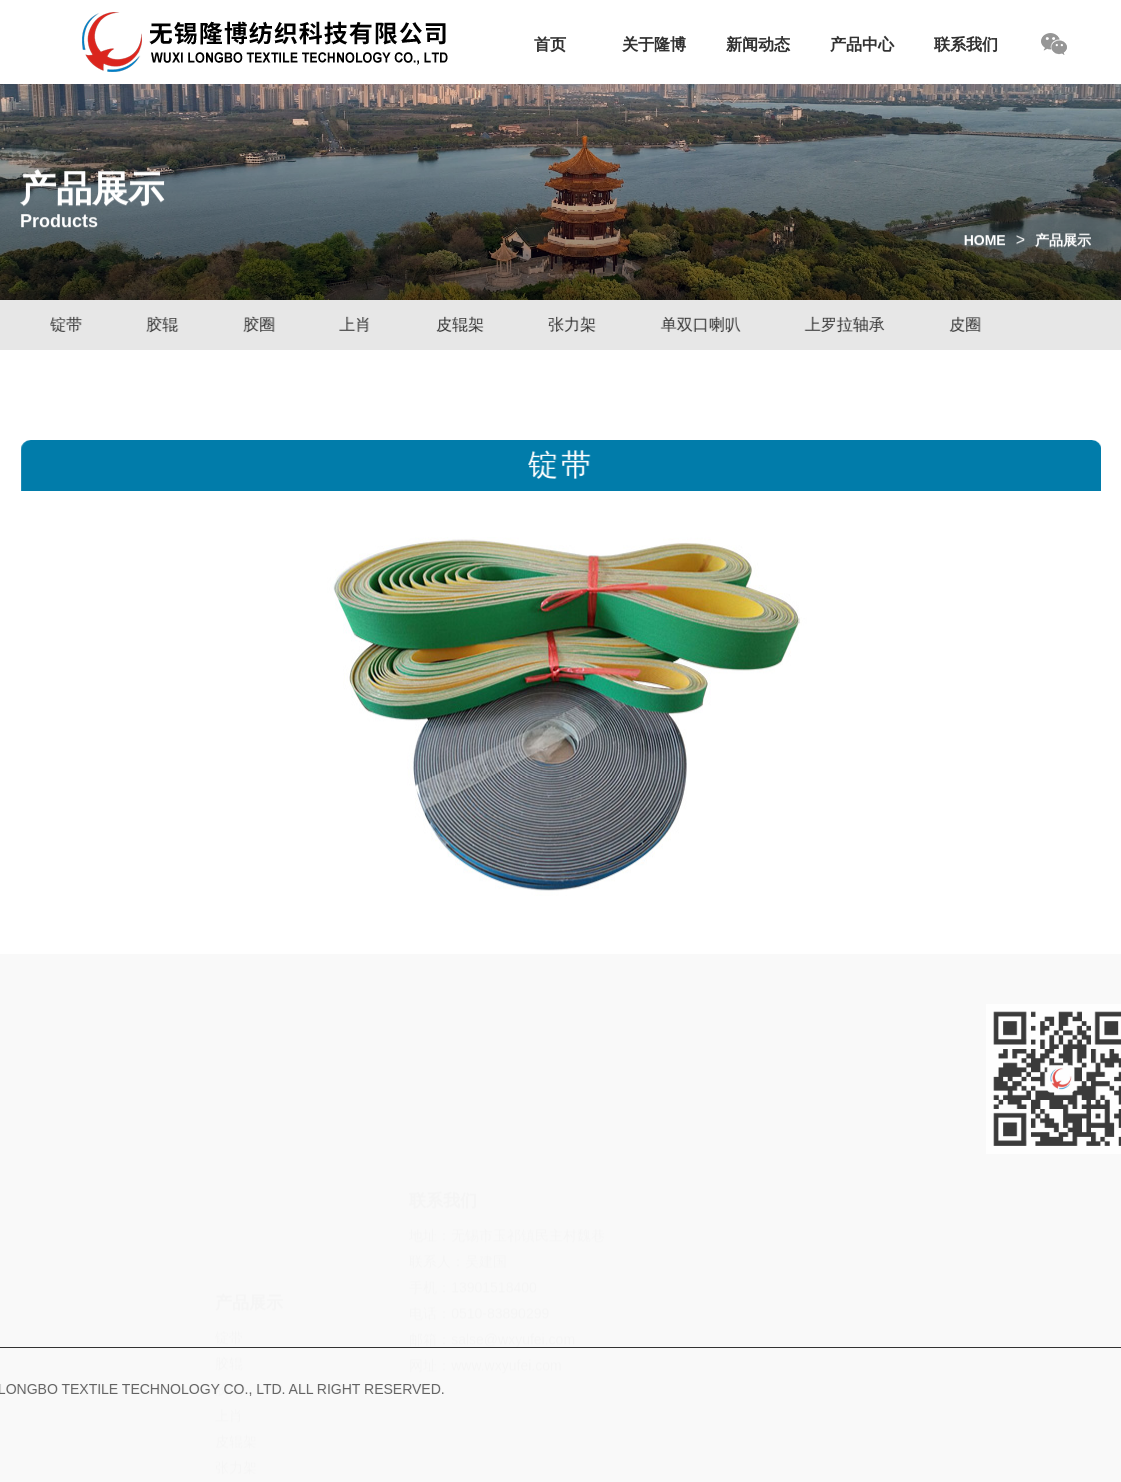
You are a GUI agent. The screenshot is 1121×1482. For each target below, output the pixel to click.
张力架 (569, 324)
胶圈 (256, 324)
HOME (985, 248)
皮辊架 (456, 324)
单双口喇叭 (696, 324)
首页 (550, 44)
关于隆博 (654, 44)
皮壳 (229, 1447)
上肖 (352, 324)
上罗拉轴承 (840, 324)
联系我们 (966, 44)
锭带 (63, 324)
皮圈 (962, 324)
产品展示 (1063, 248)
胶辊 (159, 324)
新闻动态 (758, 44)
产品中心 (862, 44)
